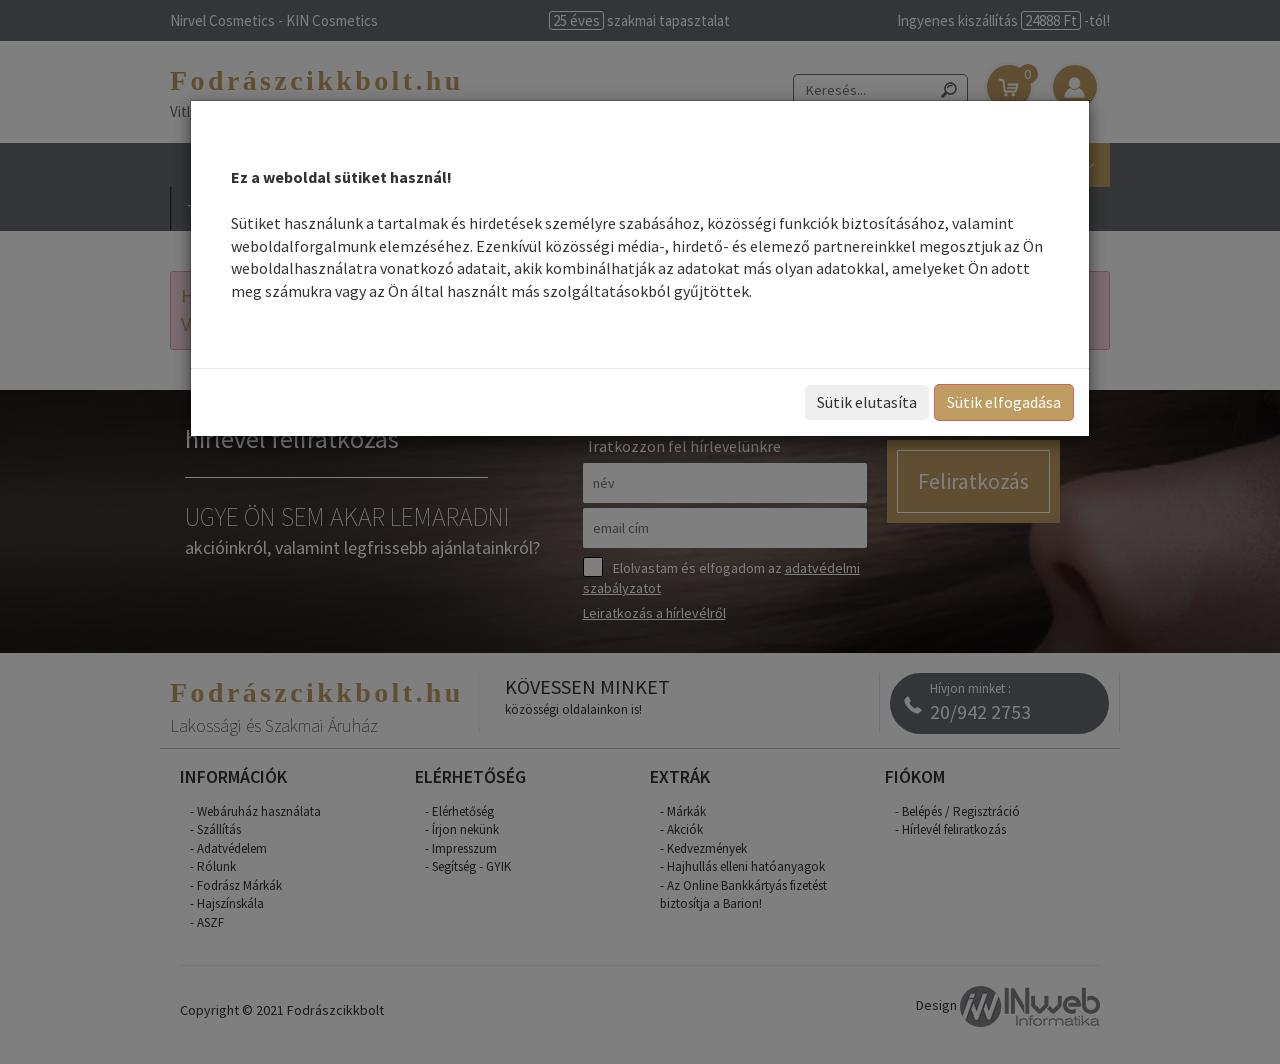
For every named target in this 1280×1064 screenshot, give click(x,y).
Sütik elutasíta (867, 402)
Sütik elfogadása (1004, 402)
